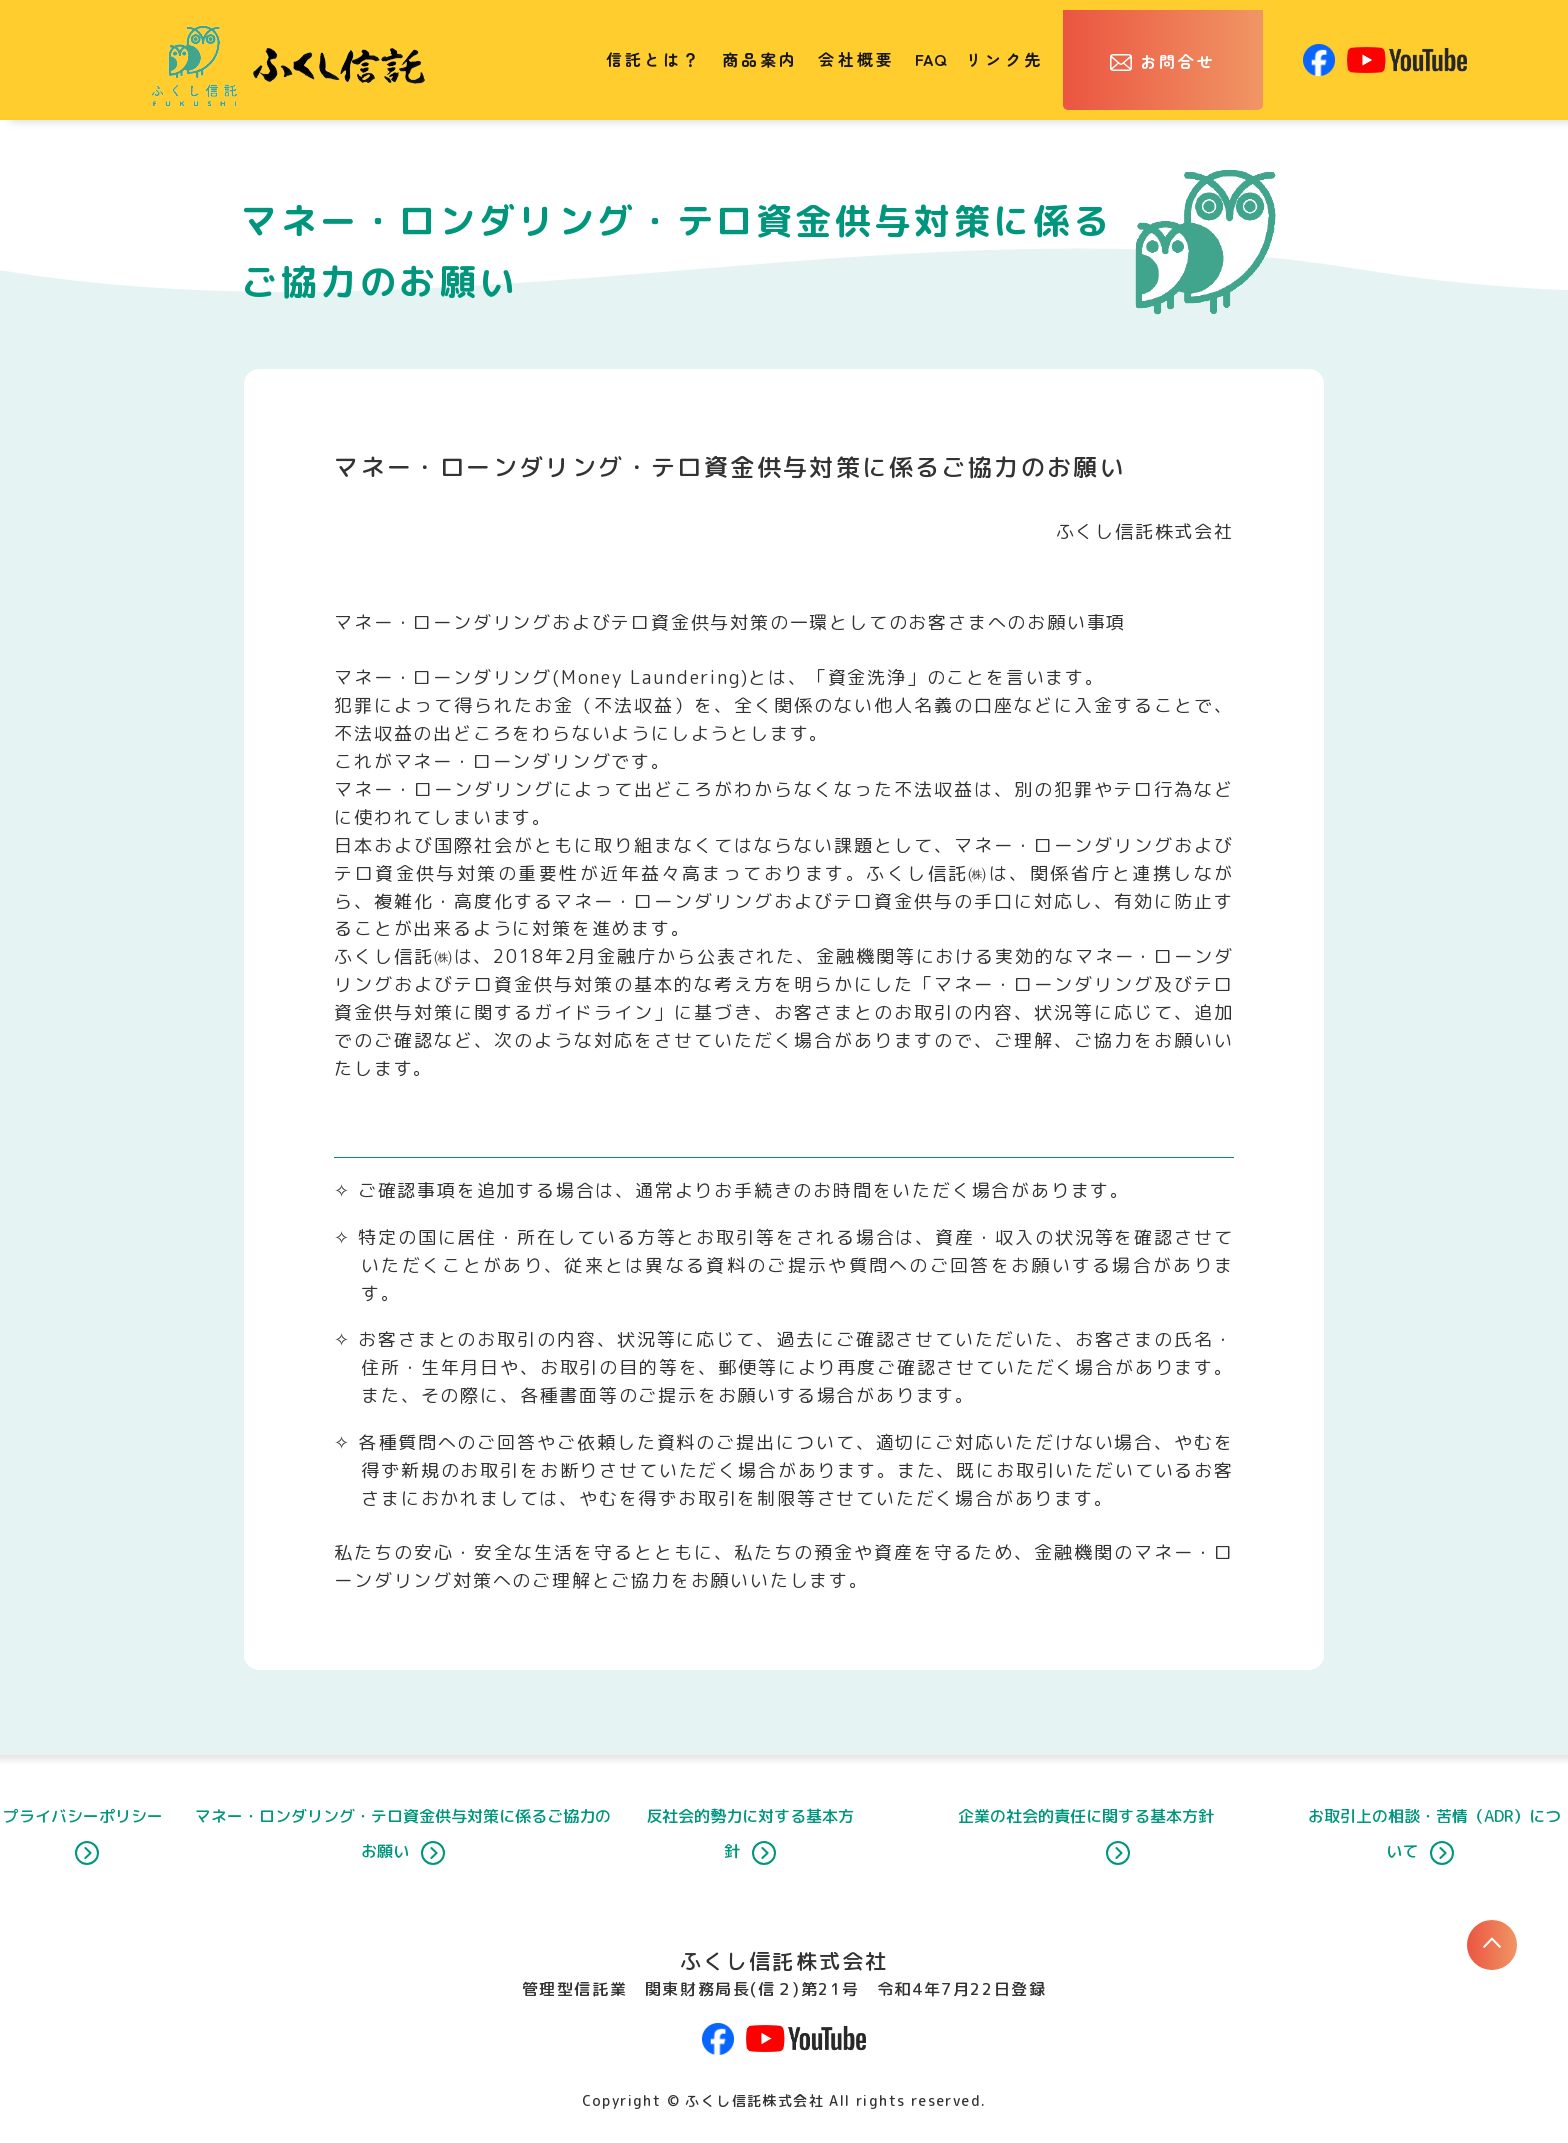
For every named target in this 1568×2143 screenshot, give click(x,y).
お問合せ (1178, 61)
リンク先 (1004, 59)
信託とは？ (654, 59)
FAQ (930, 59)
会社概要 (856, 59)
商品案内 (760, 59)
